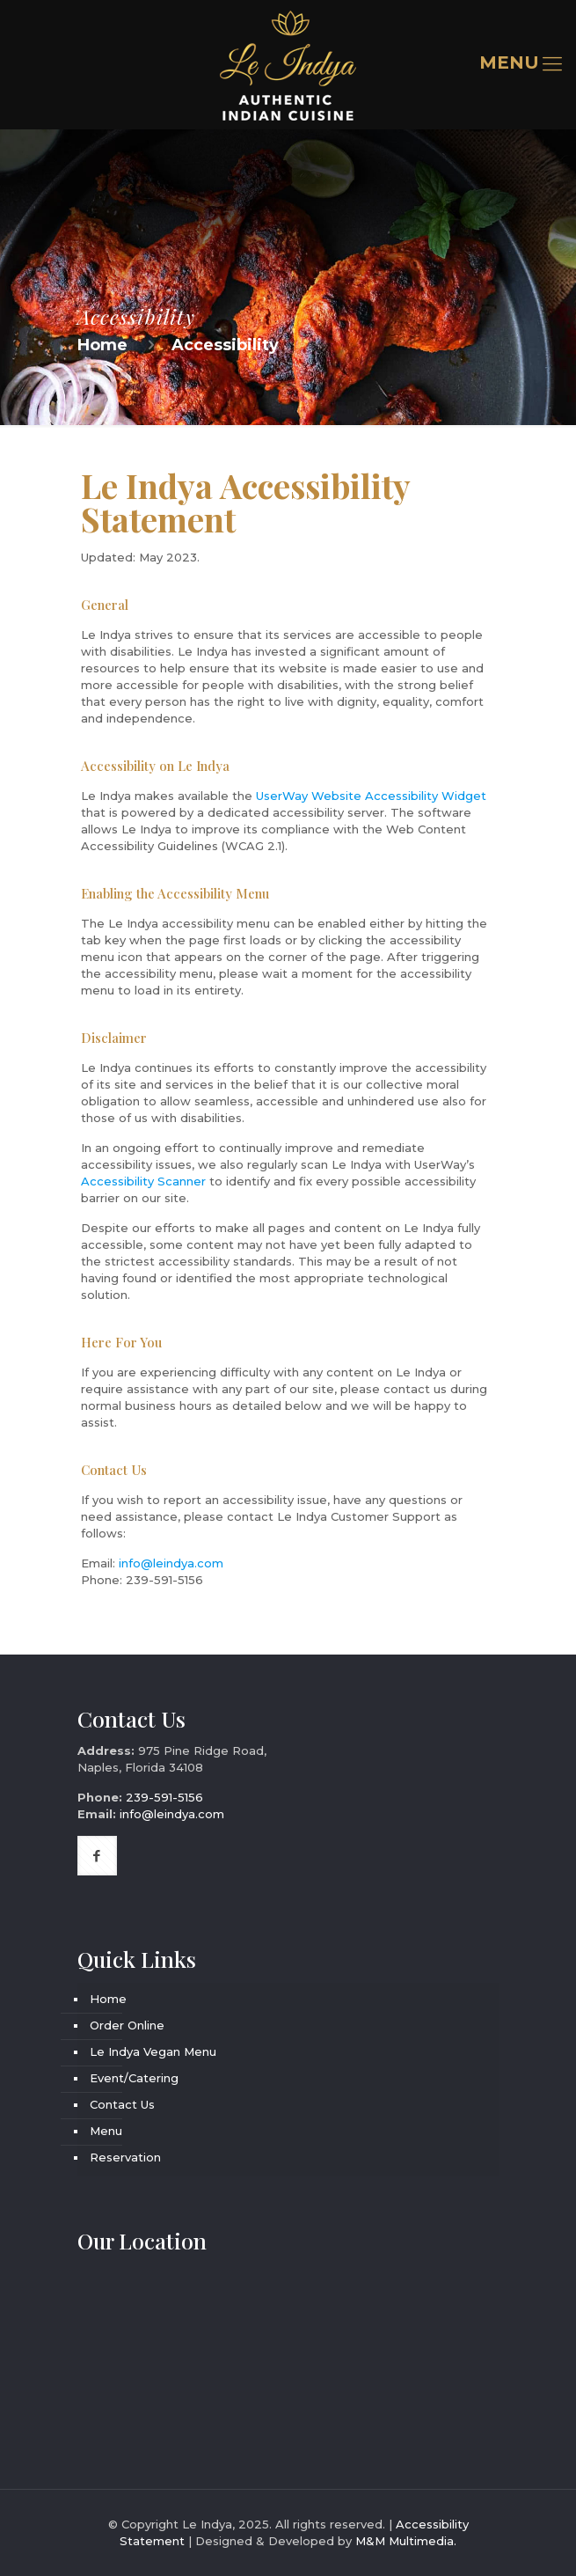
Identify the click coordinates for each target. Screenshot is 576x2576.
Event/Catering (134, 2078)
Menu (106, 2131)
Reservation (125, 2157)
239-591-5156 (164, 1580)
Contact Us (122, 2104)
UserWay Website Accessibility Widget (371, 796)
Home (102, 345)
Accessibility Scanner (143, 1181)
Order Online (127, 2025)
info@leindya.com (171, 1563)
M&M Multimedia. (405, 2541)
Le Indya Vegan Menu (153, 2051)
